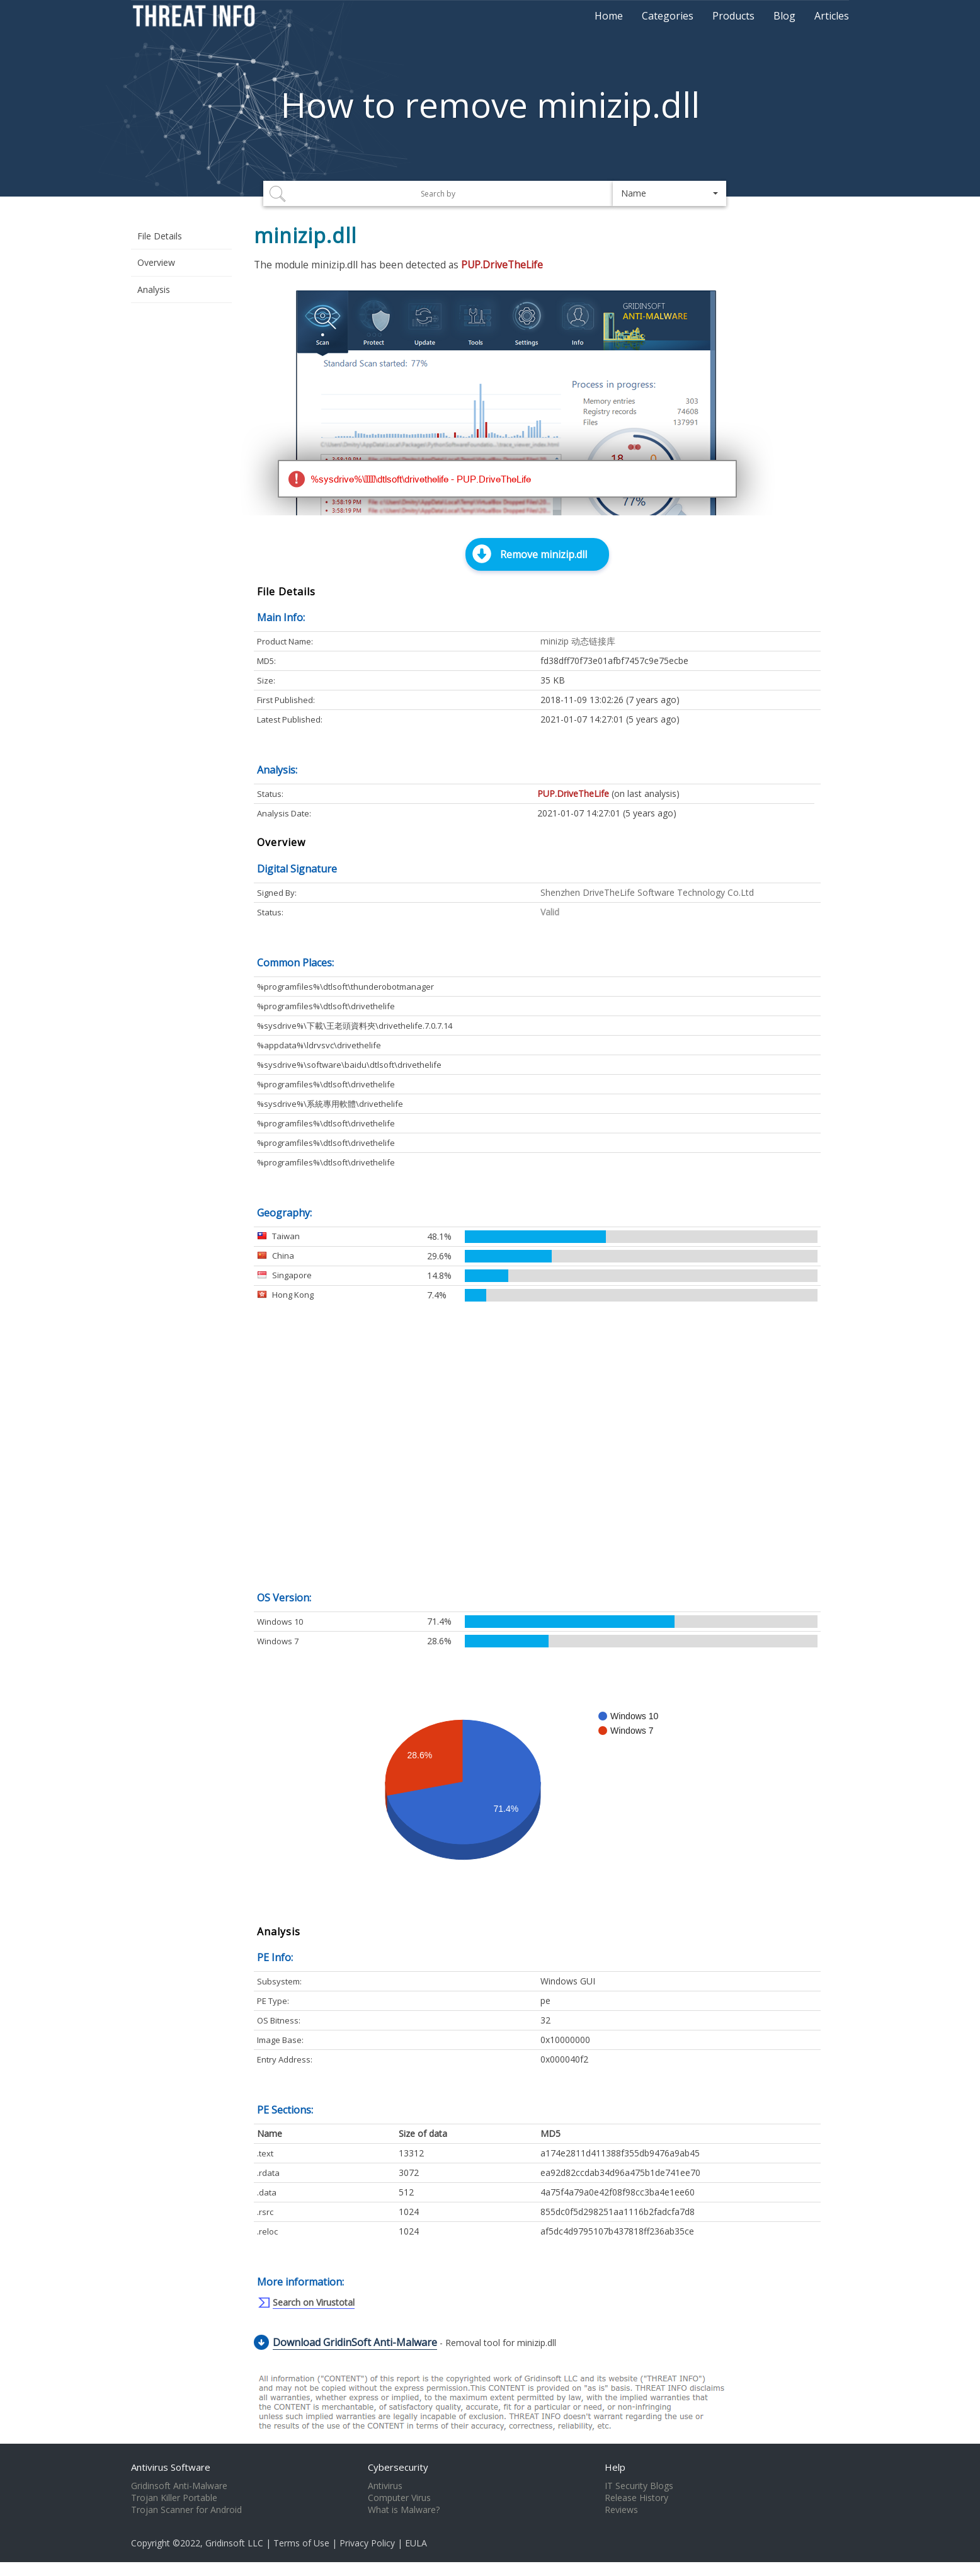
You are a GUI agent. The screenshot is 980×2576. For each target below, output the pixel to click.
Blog (784, 16)
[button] (669, 193)
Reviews (621, 2509)
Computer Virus (399, 2497)
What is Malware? (404, 2509)
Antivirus (385, 2486)
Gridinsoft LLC (234, 2543)
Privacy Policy (367, 2543)
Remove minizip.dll (543, 554)
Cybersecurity (398, 2467)
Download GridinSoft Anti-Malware (355, 2342)
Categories (667, 16)
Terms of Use (301, 2543)
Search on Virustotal (314, 2302)
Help (615, 2467)
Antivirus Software (170, 2467)
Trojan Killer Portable (174, 2497)
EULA (416, 2543)
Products (733, 16)
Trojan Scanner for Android (186, 2509)
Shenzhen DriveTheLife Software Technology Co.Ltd (647, 892)
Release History (636, 2497)
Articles (831, 16)
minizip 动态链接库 (577, 641)
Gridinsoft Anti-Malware (179, 2486)
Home (609, 16)
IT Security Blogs (639, 2486)
